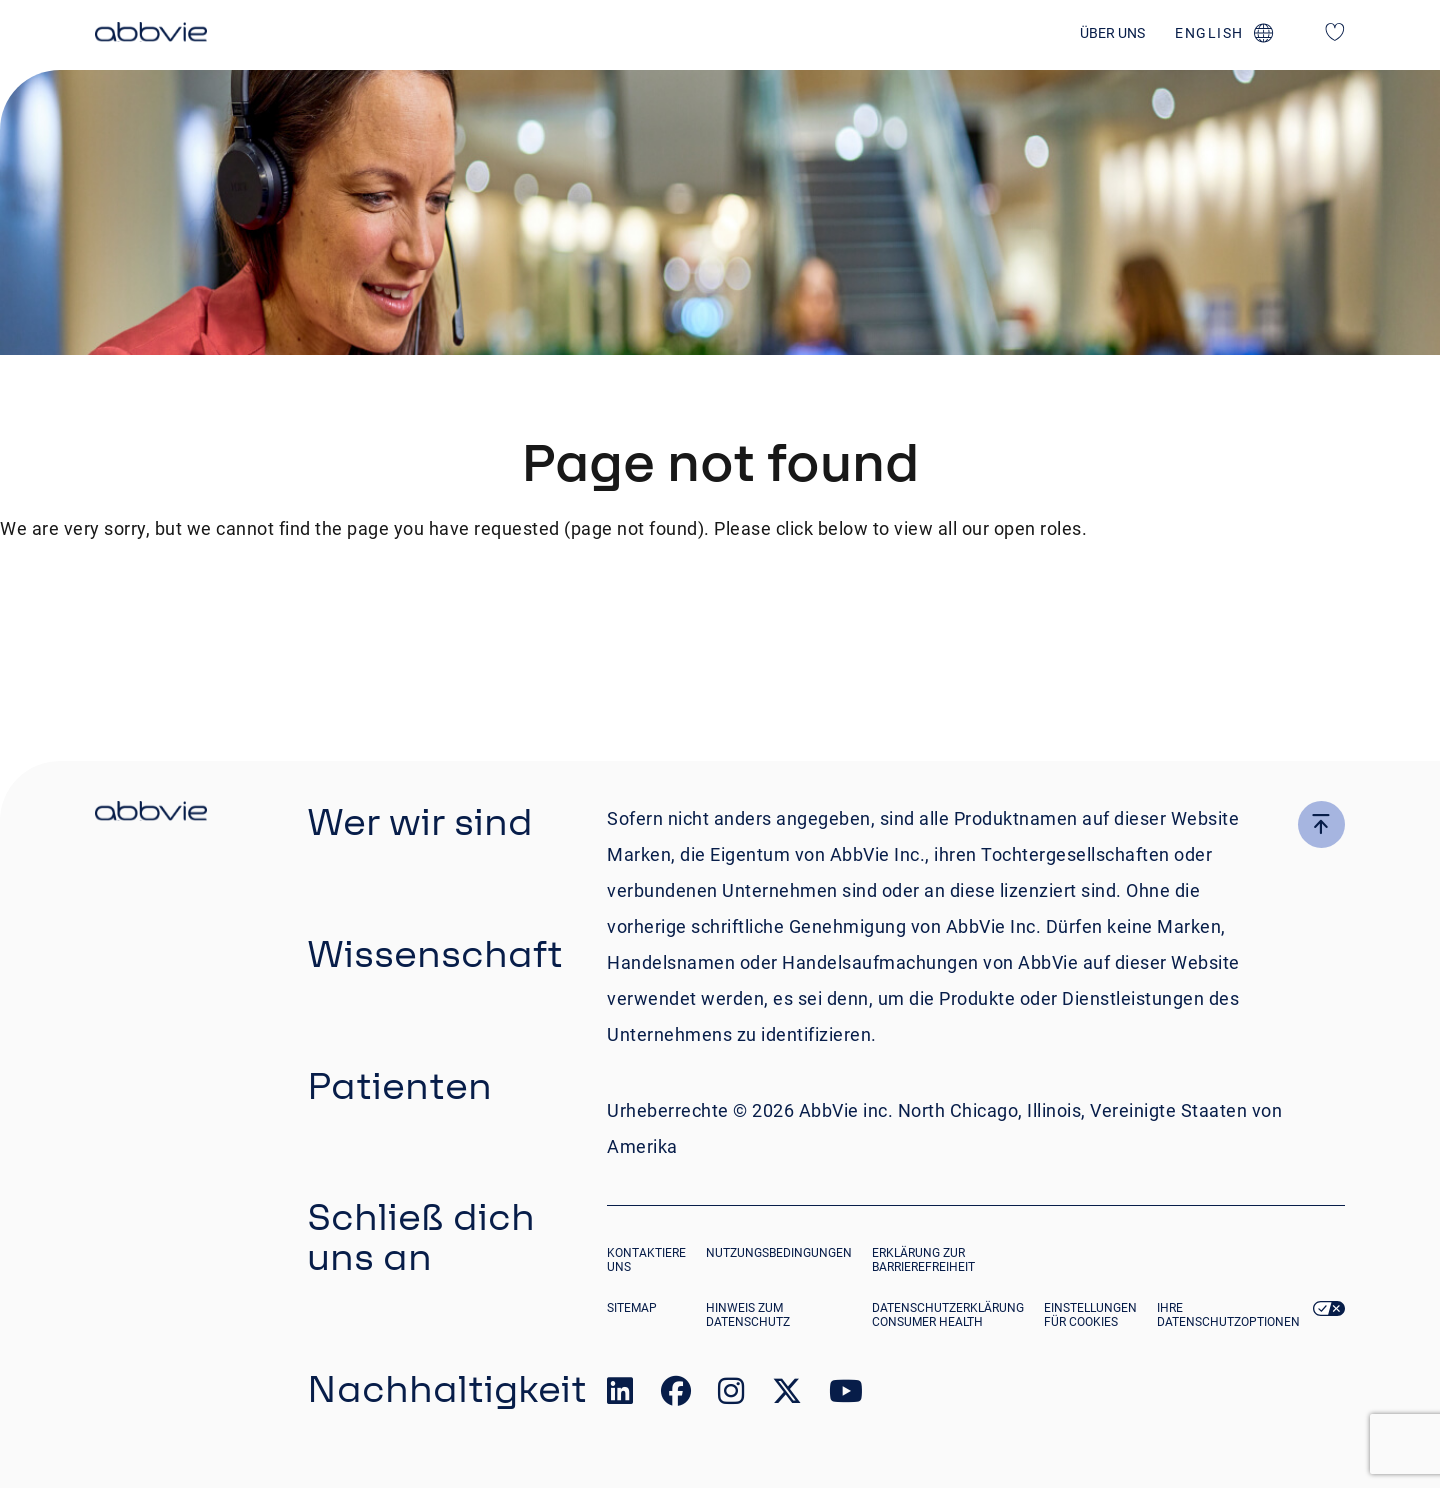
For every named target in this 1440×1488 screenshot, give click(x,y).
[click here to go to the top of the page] (1321, 824)
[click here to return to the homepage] (151, 35)
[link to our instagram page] (731, 1395)
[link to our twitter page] (787, 1395)
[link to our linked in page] (620, 1395)
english (1209, 33)
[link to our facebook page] (676, 1395)
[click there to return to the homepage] (151, 814)
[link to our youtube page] (846, 1395)
